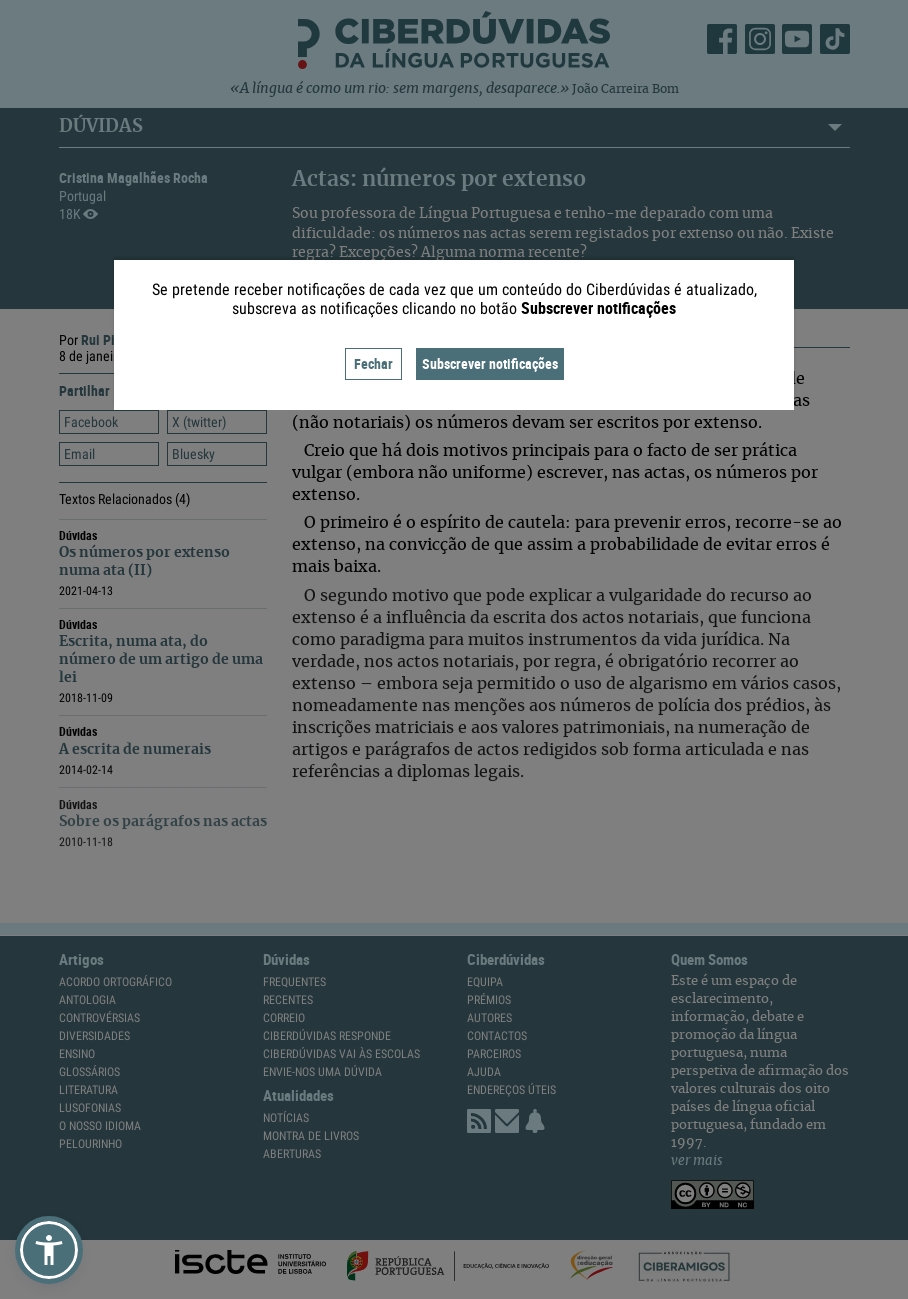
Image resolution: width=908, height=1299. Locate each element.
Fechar (373, 363)
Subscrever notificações (490, 363)
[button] (49, 1250)
